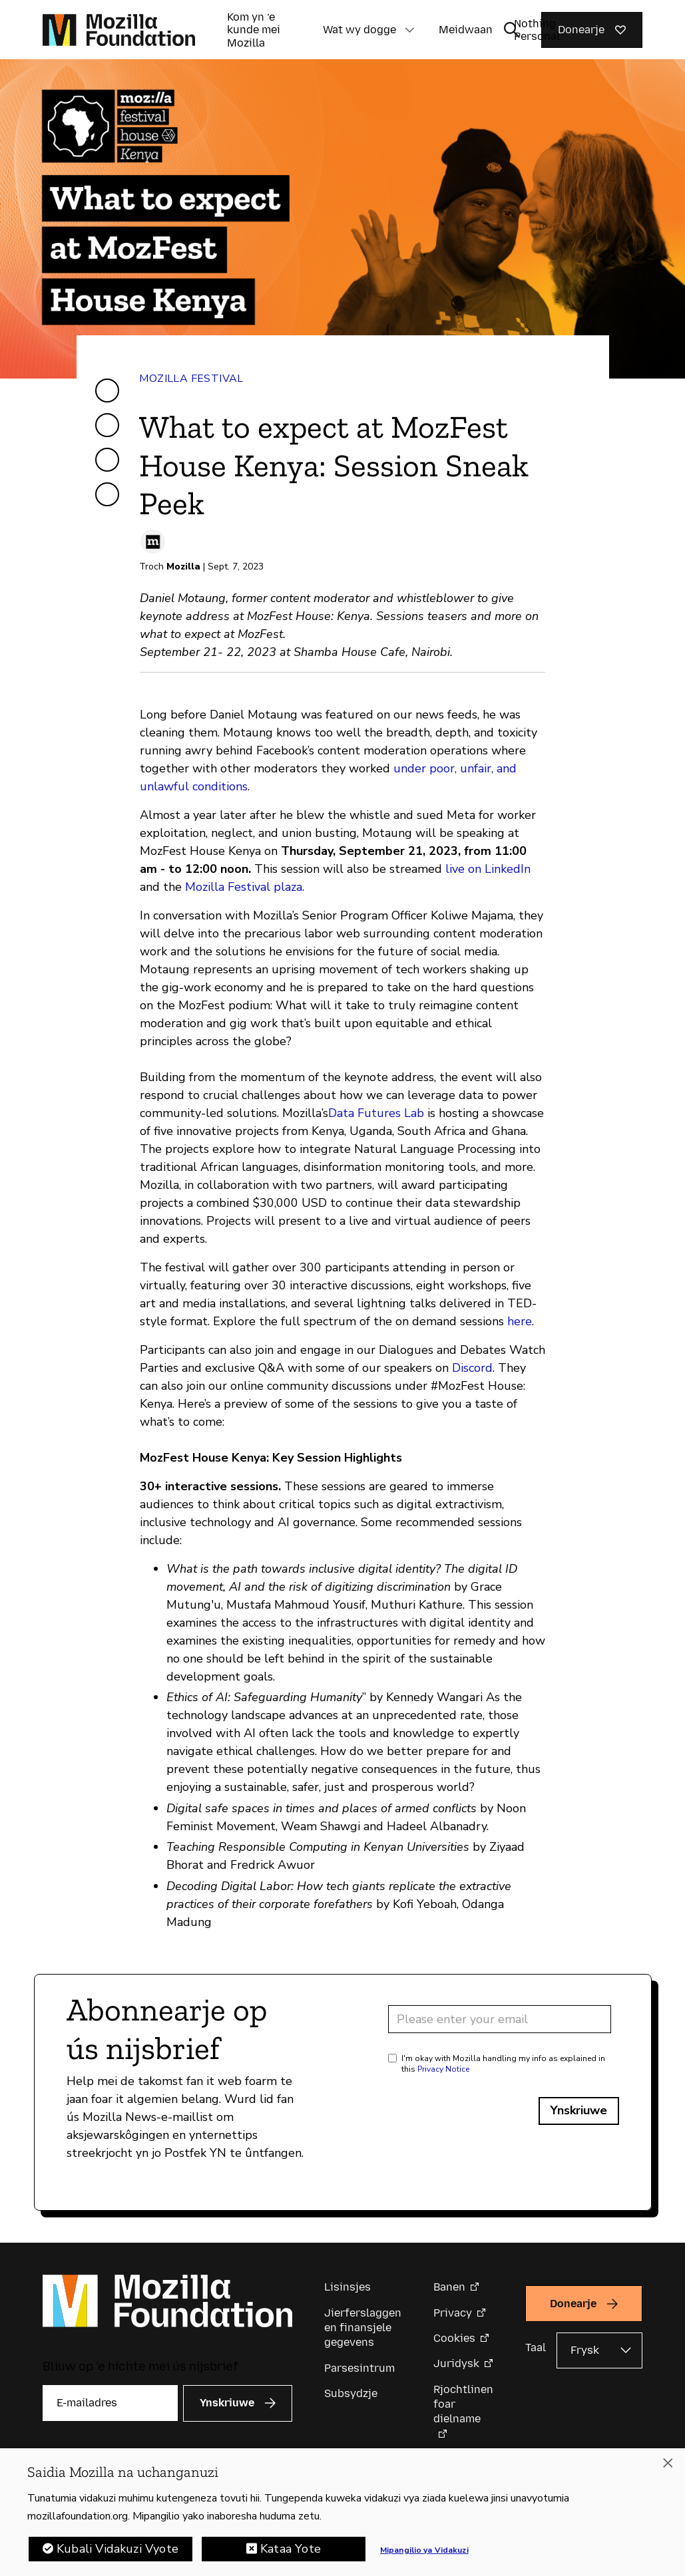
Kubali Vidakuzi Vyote (117, 2550)
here (519, 1321)
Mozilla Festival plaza (243, 887)
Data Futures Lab (376, 1113)
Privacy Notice (443, 2069)
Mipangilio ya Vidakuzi (424, 2551)
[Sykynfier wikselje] (512, 30)
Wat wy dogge (359, 29)
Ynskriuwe (579, 2110)
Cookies (454, 2338)
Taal (535, 2347)
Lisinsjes (347, 2287)
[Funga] (668, 2464)
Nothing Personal (537, 30)
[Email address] (499, 2019)
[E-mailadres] (110, 2403)
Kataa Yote (290, 2550)
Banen (449, 2287)
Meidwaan (466, 29)
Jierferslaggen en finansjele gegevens (362, 2328)
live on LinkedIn (488, 869)
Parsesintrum (359, 2368)
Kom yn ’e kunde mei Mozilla (253, 30)
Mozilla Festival (191, 378)
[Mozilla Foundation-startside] (119, 30)
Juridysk (456, 2363)
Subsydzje (350, 2393)
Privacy (452, 2313)
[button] (409, 30)
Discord (472, 1368)
